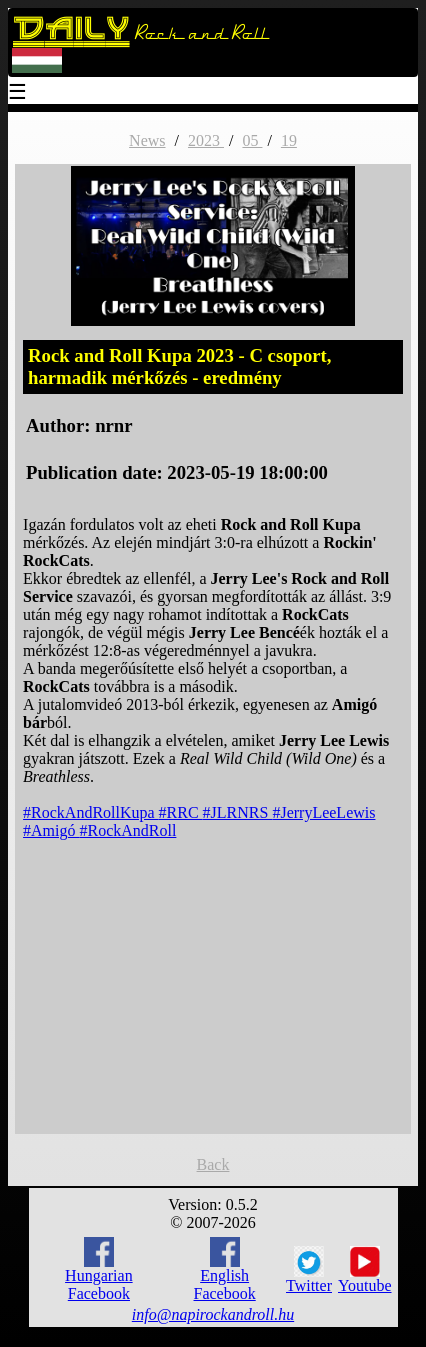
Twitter (309, 1270)
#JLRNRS (238, 812)
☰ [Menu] (18, 93)
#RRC (181, 812)
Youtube (365, 1270)
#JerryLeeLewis (323, 812)
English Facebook (225, 1269)
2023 (206, 140)
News (147, 140)
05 (252, 140)
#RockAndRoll (128, 830)
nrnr (113, 425)
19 (289, 140)
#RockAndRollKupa (91, 812)
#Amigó (51, 830)
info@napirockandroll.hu (213, 1314)
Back (213, 1164)
